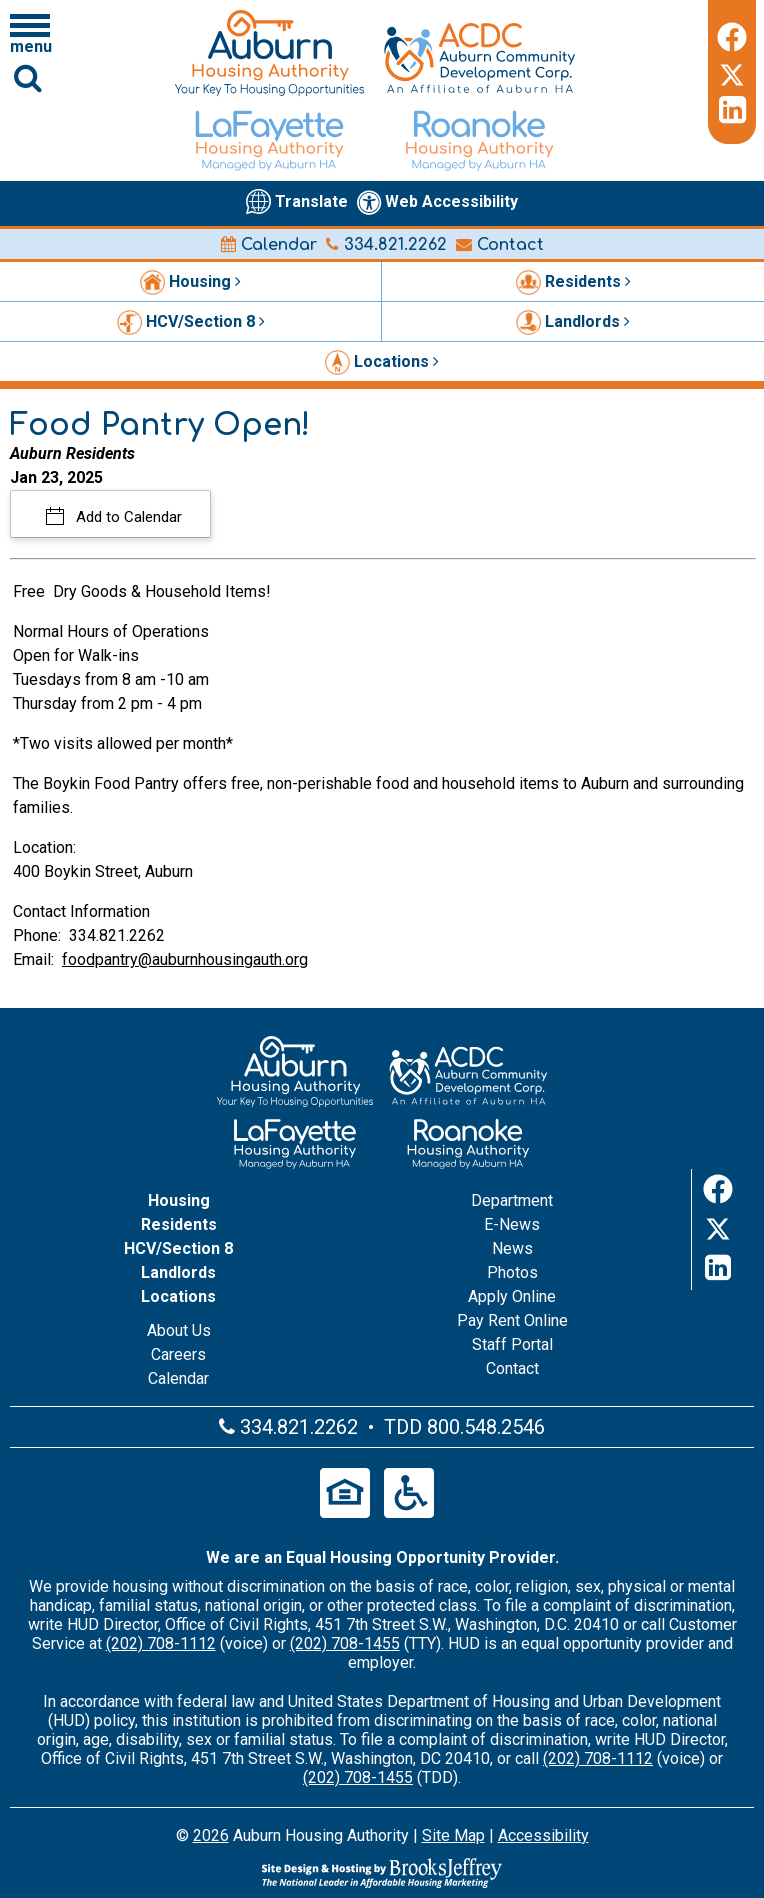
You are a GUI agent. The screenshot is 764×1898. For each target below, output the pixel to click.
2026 (211, 1835)
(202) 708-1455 (345, 1643)
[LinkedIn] (732, 110)
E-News (512, 1224)
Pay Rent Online (512, 1320)
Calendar (269, 245)
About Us (179, 1330)
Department (512, 1200)
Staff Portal (512, 1344)
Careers (178, 1354)
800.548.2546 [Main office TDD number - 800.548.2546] (486, 1427)
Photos (512, 1272)
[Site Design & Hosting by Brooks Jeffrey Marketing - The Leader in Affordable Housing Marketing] (382, 1873)
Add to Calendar (127, 517)
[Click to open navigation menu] (30, 33)
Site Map (453, 1835)
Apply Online (512, 1296)
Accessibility (543, 1835)
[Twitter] (732, 72)
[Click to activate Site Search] (28, 77)
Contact (500, 245)
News (512, 1248)
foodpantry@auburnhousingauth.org (185, 959)
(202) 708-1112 (161, 1643)
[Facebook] (732, 34)
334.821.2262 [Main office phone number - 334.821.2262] (386, 245)
